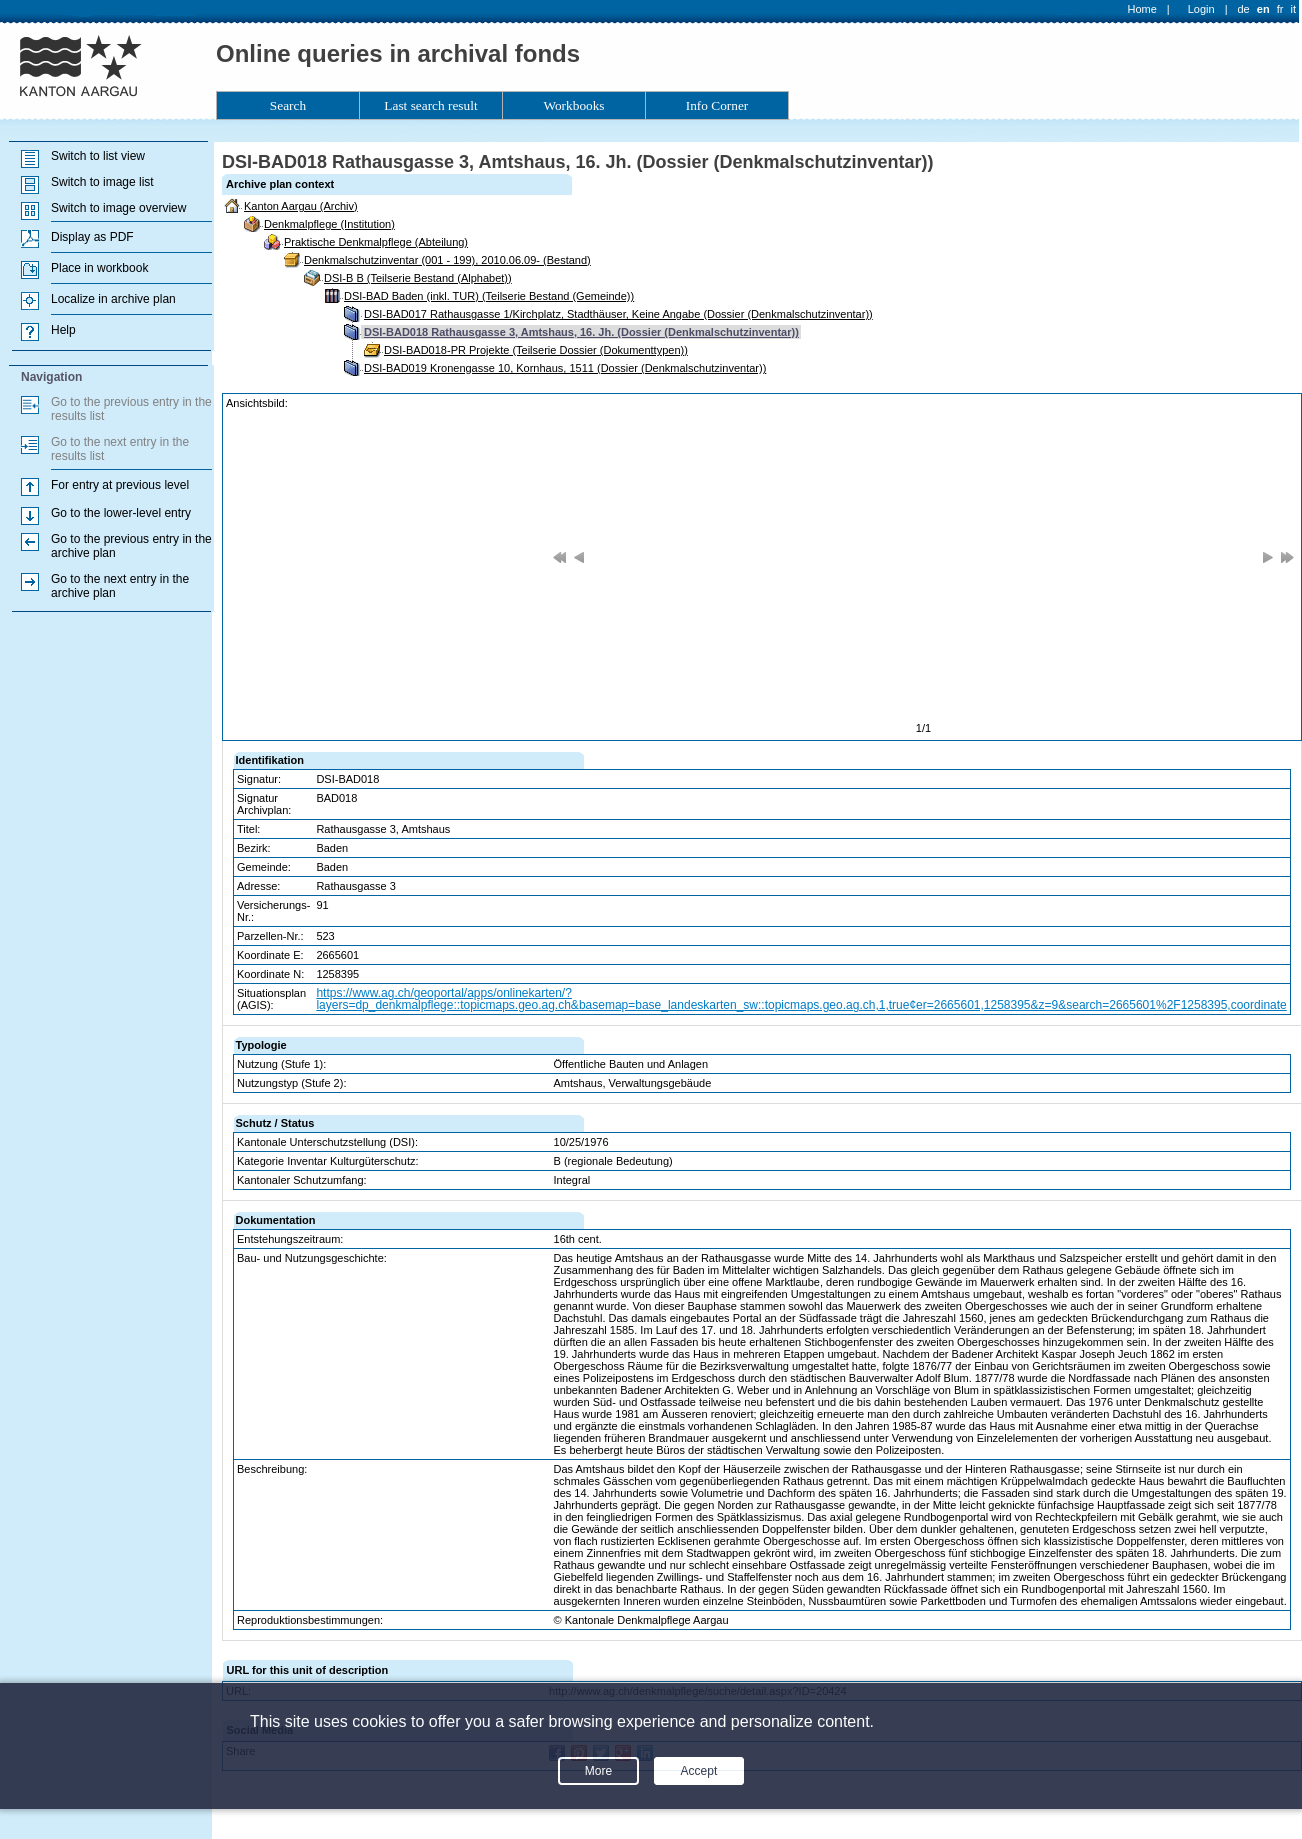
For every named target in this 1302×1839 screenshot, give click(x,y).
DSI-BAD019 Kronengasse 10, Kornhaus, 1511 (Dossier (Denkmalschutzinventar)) (565, 368)
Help (63, 330)
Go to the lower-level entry (121, 513)
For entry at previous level (120, 485)
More (598, 1771)
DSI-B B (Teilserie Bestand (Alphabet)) (418, 278)
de (1243, 9)
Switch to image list (102, 182)
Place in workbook (99, 268)
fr (1280, 9)
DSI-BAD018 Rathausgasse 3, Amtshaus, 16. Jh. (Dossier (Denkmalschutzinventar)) (581, 332)
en (1263, 9)
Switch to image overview (118, 208)
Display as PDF (92, 237)
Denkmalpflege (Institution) (329, 224)
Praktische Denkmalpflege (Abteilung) (376, 242)
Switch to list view (98, 156)
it (1294, 9)
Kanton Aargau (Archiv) (301, 206)
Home (1142, 9)
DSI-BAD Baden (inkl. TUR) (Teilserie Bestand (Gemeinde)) (489, 296)
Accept (699, 1771)
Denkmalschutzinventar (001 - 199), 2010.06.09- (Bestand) (447, 260)
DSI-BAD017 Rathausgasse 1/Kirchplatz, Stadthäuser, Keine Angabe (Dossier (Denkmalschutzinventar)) (618, 314)
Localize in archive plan (113, 299)
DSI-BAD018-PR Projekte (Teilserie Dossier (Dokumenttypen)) (536, 350)
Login (1201, 9)
